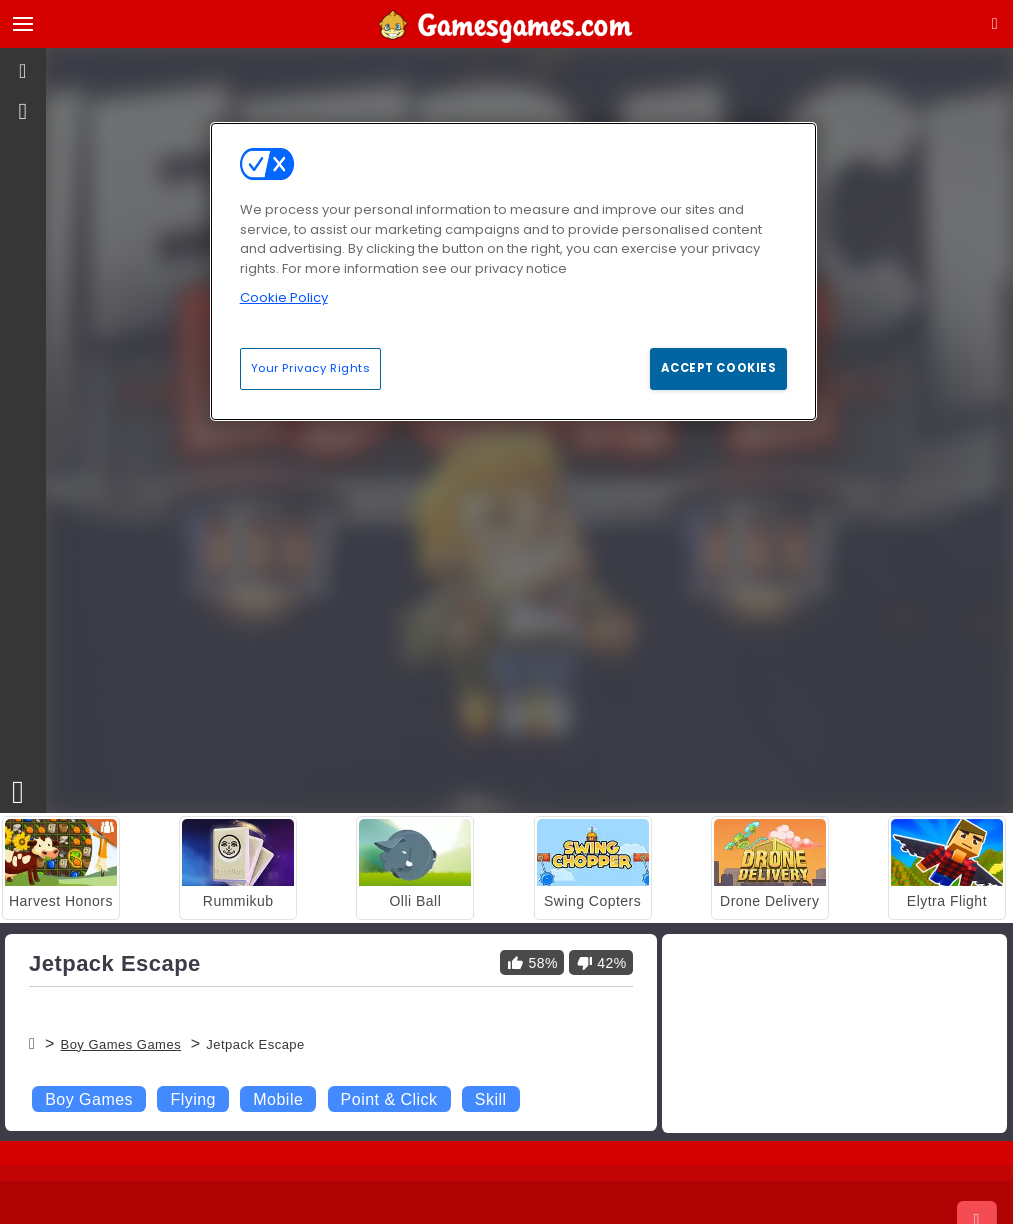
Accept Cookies (718, 368)
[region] (514, 271)
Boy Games (89, 1099)
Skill (491, 1099)
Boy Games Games (120, 1044)
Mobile (278, 1099)
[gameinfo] (23, 112)
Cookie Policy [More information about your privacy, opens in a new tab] (284, 297)
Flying (193, 1099)
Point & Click (389, 1099)
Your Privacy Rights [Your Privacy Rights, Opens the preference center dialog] (311, 368)
